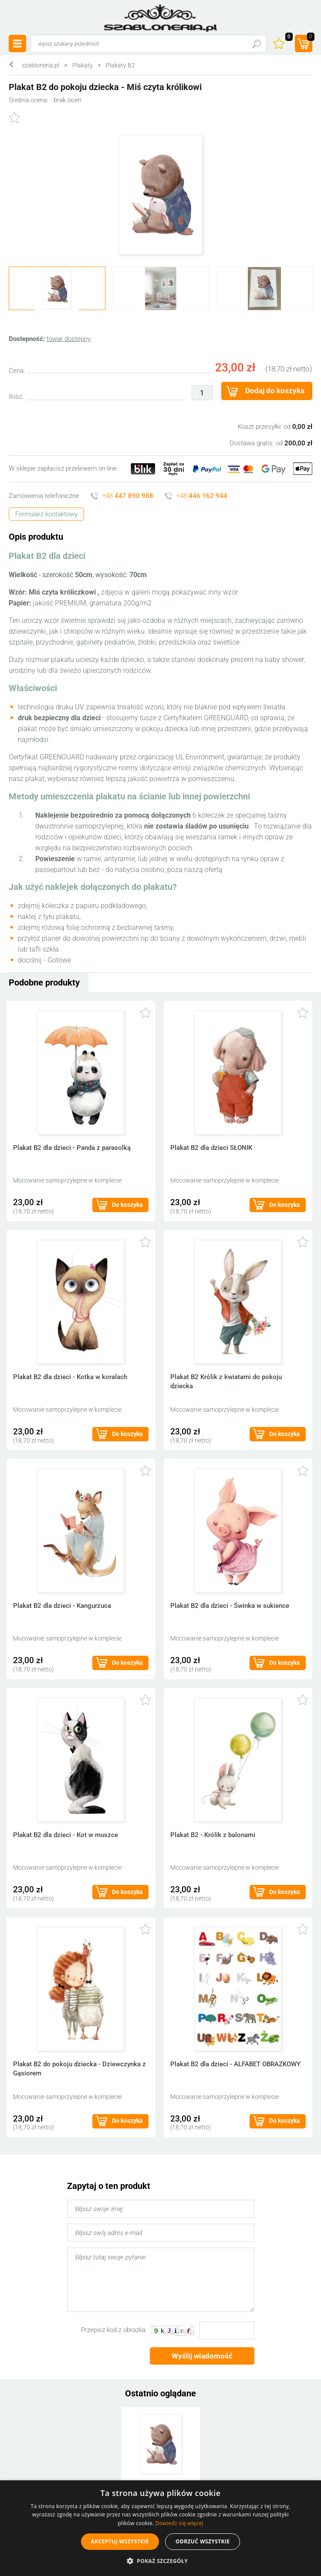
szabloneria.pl (160, 17)
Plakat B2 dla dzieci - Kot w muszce (65, 1835)
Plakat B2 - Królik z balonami (212, 1835)
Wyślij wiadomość (202, 2356)
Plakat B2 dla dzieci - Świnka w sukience (229, 1606)
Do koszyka (127, 1204)
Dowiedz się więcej (179, 2523)
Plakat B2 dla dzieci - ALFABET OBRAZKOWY (235, 2064)
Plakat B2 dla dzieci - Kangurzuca (62, 1606)
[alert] (160, 2528)
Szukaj (256, 43)
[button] (160, 2561)
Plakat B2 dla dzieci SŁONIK (211, 1148)
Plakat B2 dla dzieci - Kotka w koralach (70, 1377)
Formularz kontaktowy (46, 514)
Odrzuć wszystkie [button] (203, 2541)
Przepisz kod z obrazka (113, 2330)
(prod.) (309, 38)
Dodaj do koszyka (274, 390)
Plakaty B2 (120, 65)
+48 (127, 496)
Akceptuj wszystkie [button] (120, 2541)
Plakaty (82, 65)
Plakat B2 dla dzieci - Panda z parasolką (72, 1148)
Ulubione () (288, 38)
